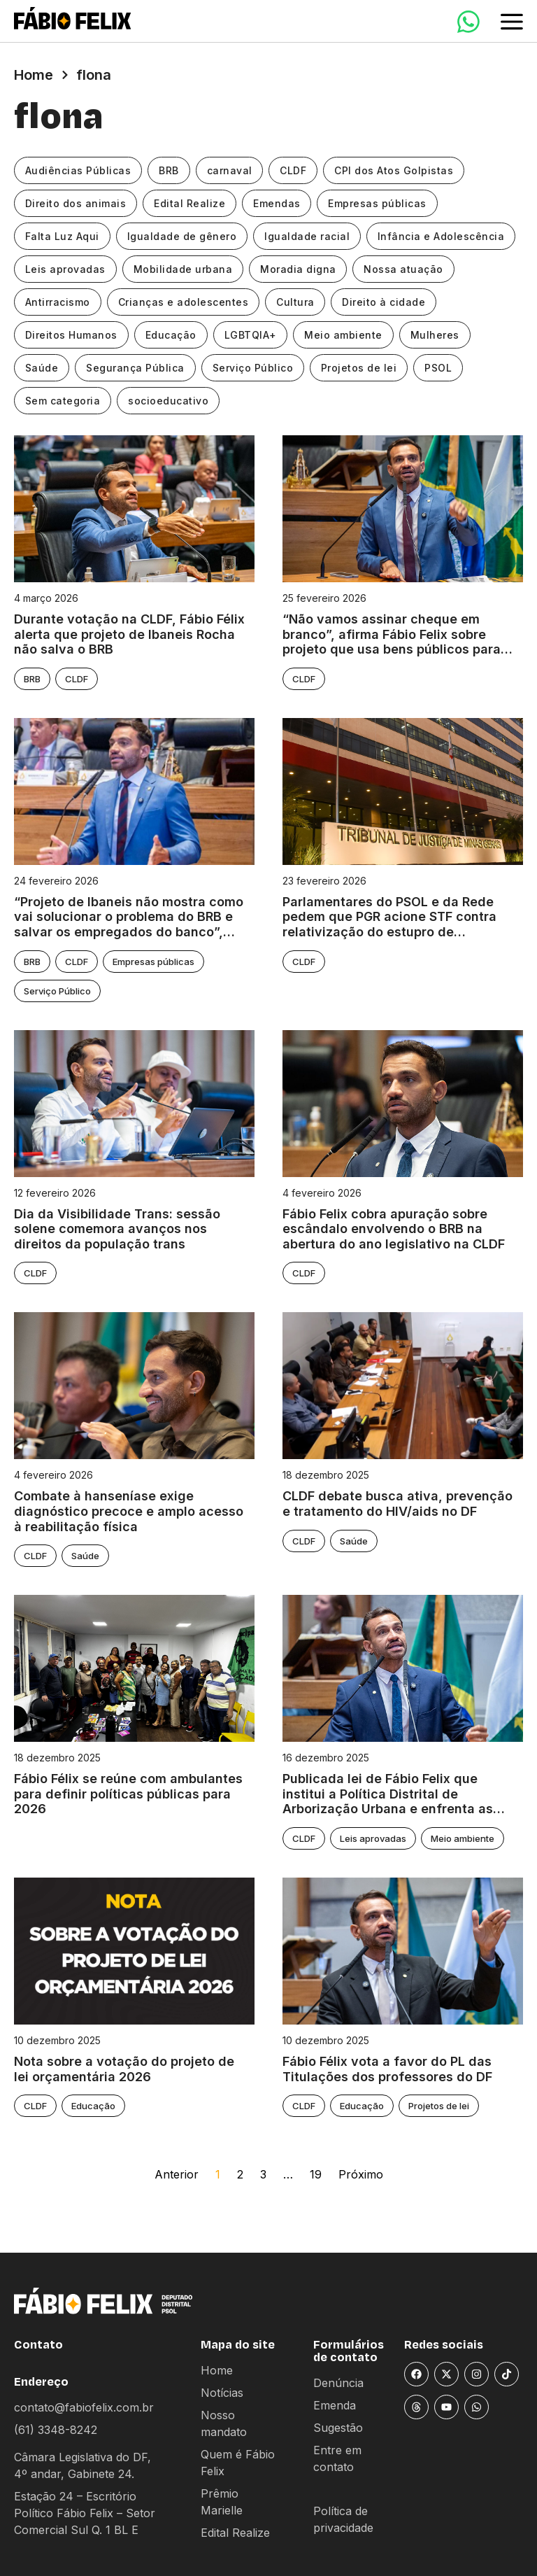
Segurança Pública (136, 368)
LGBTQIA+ (250, 335)
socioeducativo (169, 401)
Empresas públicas (378, 203)
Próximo (360, 2174)
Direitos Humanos (71, 335)
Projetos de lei (360, 368)
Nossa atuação (404, 269)
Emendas (277, 203)
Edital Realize (190, 203)
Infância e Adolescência (442, 236)
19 (316, 2174)
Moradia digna (299, 269)
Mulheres (435, 335)
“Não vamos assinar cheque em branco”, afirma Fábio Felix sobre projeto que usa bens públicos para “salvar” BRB (391, 634)
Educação (170, 335)
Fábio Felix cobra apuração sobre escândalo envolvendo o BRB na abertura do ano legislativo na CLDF (393, 1228)
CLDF (293, 170)
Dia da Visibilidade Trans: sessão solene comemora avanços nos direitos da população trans (117, 1228)
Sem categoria (63, 401)
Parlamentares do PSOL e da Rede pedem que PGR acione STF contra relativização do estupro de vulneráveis (389, 917)
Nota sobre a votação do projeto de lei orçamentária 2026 (124, 2069)
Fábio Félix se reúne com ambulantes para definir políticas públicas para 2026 (128, 1793)
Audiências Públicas (78, 170)
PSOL (438, 368)
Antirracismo (57, 302)
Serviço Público (253, 368)
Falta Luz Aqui (62, 236)
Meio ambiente (344, 335)
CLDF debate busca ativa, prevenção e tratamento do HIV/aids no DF (397, 1503)
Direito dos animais (76, 203)
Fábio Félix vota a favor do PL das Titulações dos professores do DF (387, 2069)
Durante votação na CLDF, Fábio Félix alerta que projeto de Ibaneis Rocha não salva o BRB (129, 634)
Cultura (296, 302)
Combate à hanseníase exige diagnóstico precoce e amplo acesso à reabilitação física (128, 1510)
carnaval (229, 170)
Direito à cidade (384, 302)
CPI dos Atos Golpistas (394, 170)
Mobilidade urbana (183, 269)
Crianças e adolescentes (183, 302)
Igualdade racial (307, 236)
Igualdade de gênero (182, 236)
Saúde (42, 368)
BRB (169, 170)
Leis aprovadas (65, 269)
